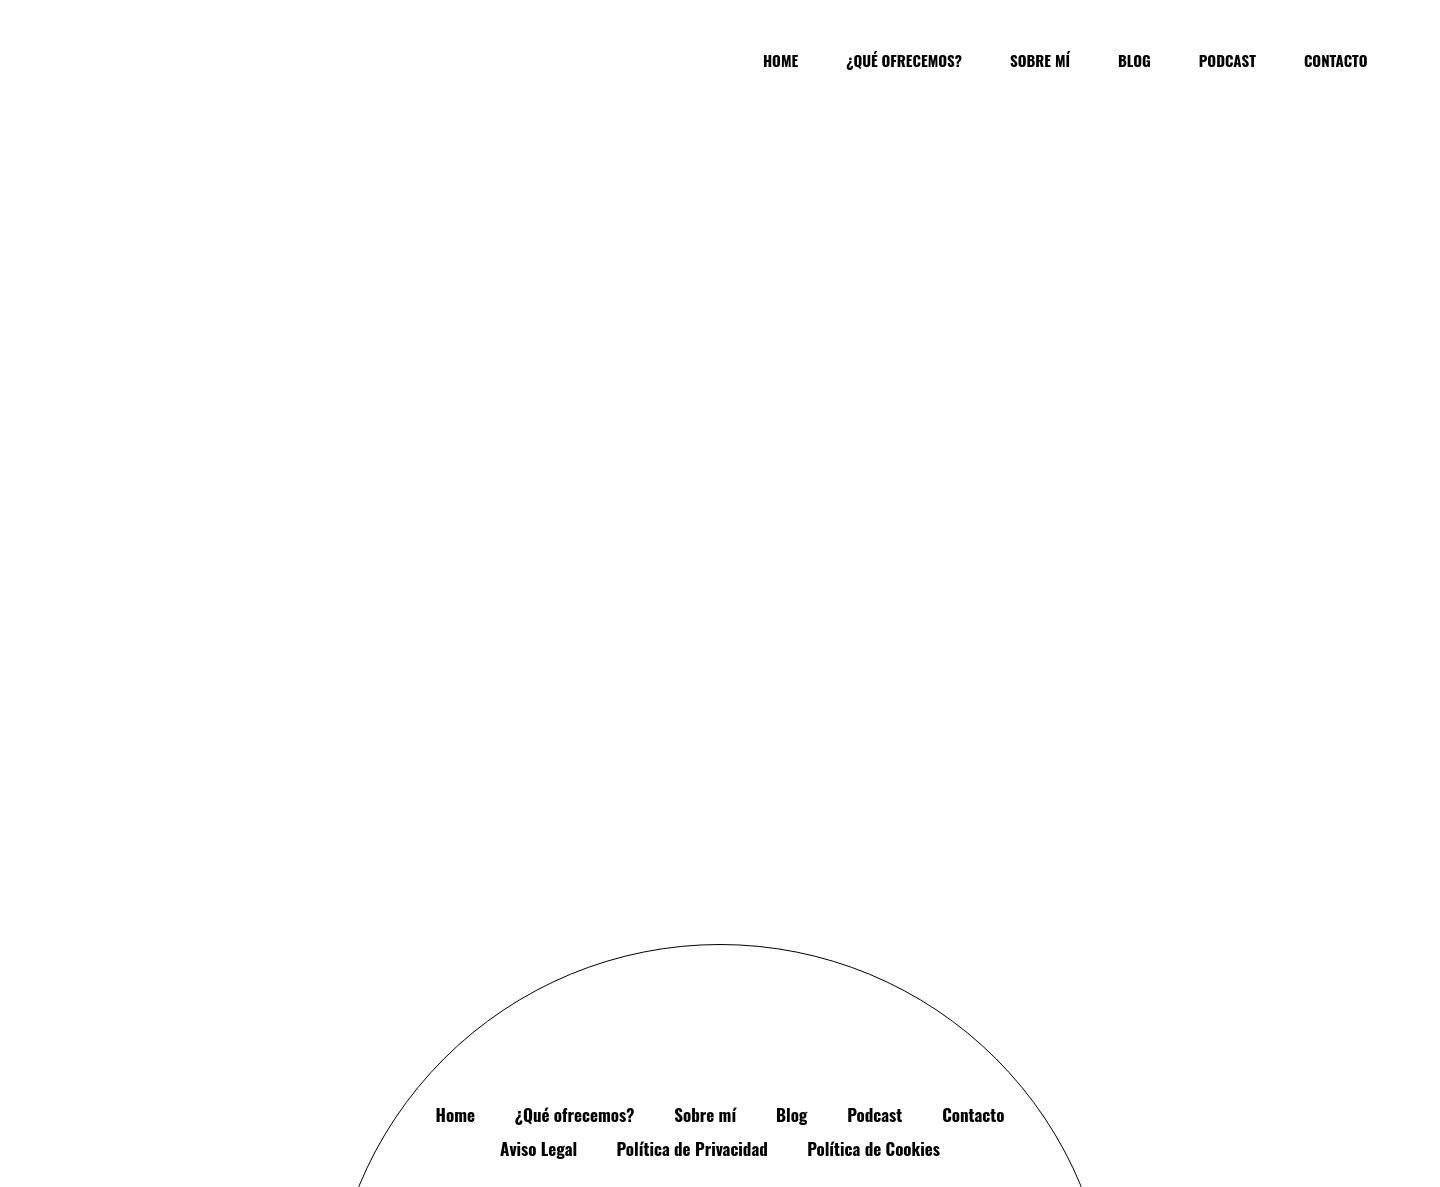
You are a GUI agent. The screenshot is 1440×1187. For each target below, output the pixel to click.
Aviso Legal (538, 971)
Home (455, 937)
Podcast (874, 937)
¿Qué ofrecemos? (575, 937)
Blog (791, 937)
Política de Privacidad (692, 971)
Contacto (973, 937)
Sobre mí (705, 937)
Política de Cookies (873, 971)
